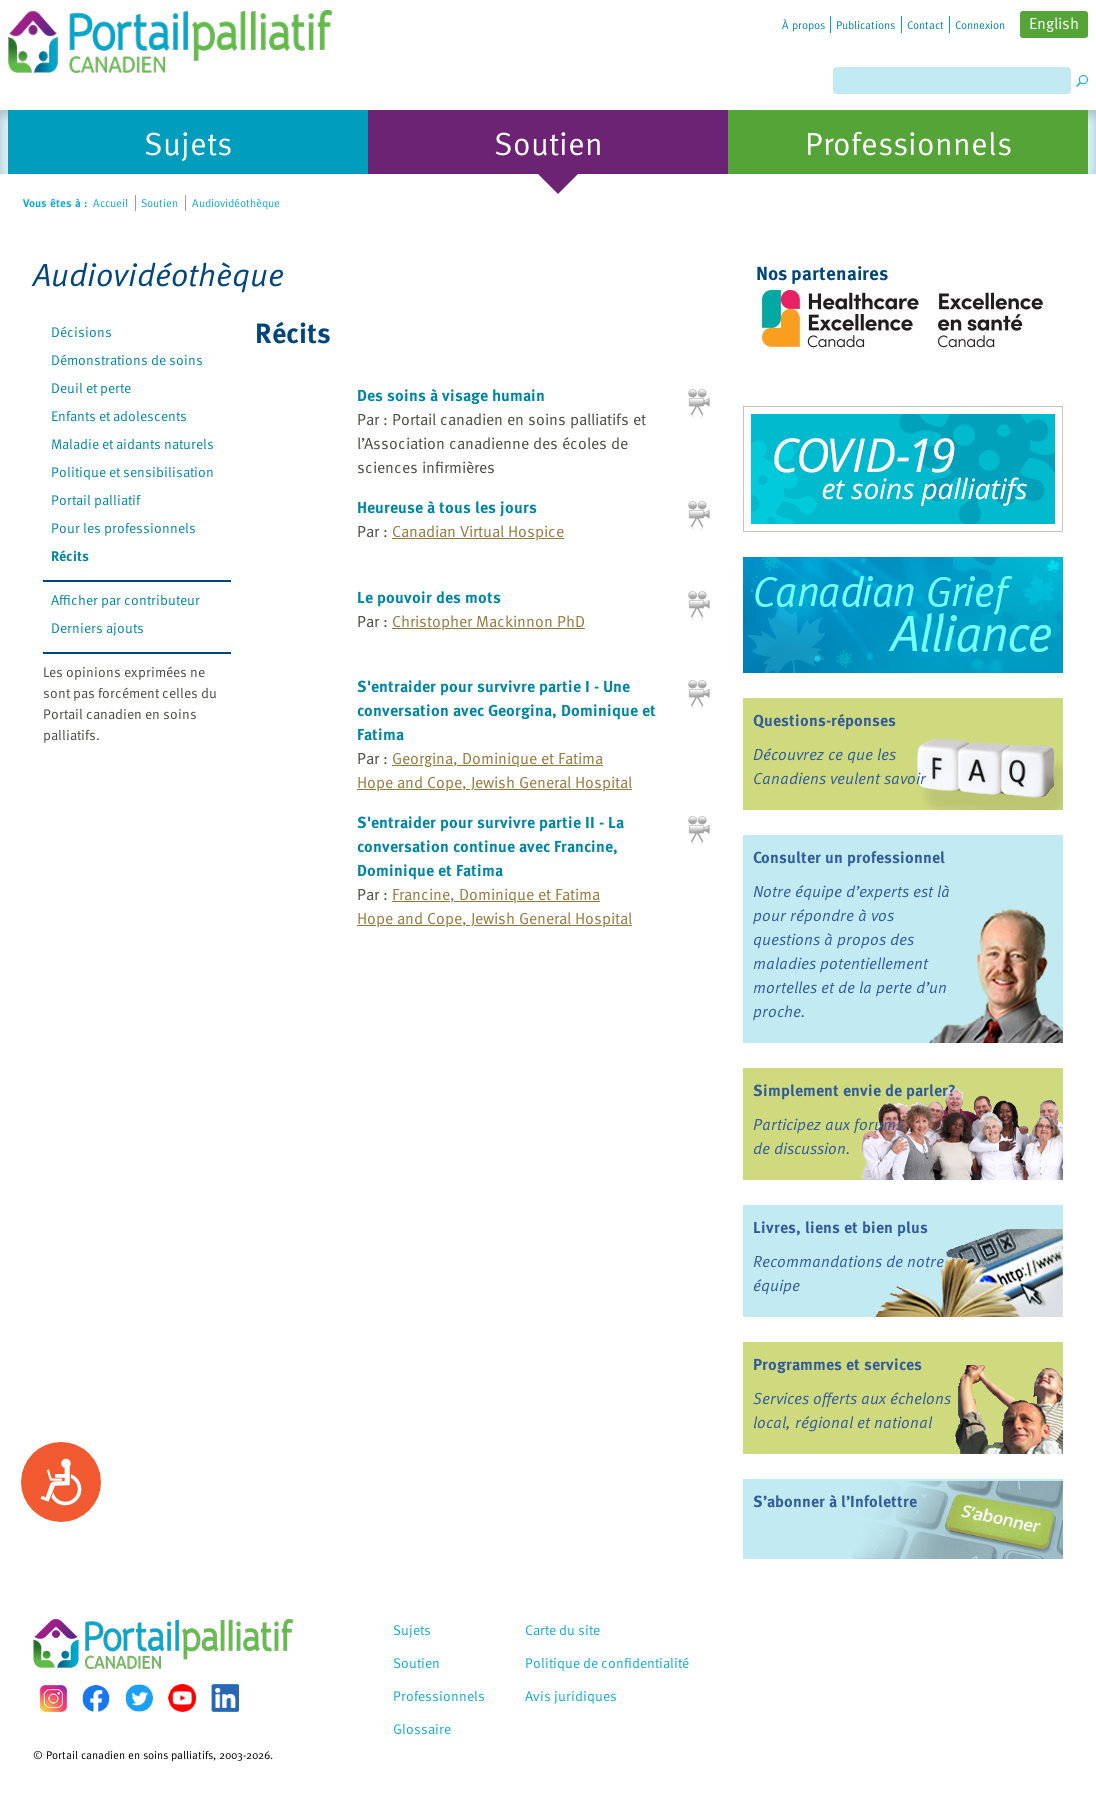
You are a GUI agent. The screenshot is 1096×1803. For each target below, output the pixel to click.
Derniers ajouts (97, 627)
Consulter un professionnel (849, 857)
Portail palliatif (95, 499)
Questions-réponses (824, 720)
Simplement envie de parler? (854, 1090)
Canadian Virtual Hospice (478, 531)
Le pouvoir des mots (429, 597)
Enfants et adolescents (119, 415)
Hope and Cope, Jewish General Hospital (494, 782)
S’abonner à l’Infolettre (835, 1501)
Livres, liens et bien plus (840, 1227)
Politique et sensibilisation (132, 471)
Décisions (81, 331)
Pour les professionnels (123, 527)
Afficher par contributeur (125, 599)
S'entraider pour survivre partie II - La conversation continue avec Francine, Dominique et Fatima (490, 846)
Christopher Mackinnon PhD (488, 621)
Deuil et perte (91, 387)
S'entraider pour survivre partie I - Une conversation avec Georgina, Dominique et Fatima (506, 710)
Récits (70, 555)
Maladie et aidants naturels (132, 443)
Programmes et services (837, 1364)
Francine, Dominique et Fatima (496, 894)
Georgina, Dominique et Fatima (497, 758)
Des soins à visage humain (451, 395)
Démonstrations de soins (127, 359)
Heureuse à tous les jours (447, 507)
